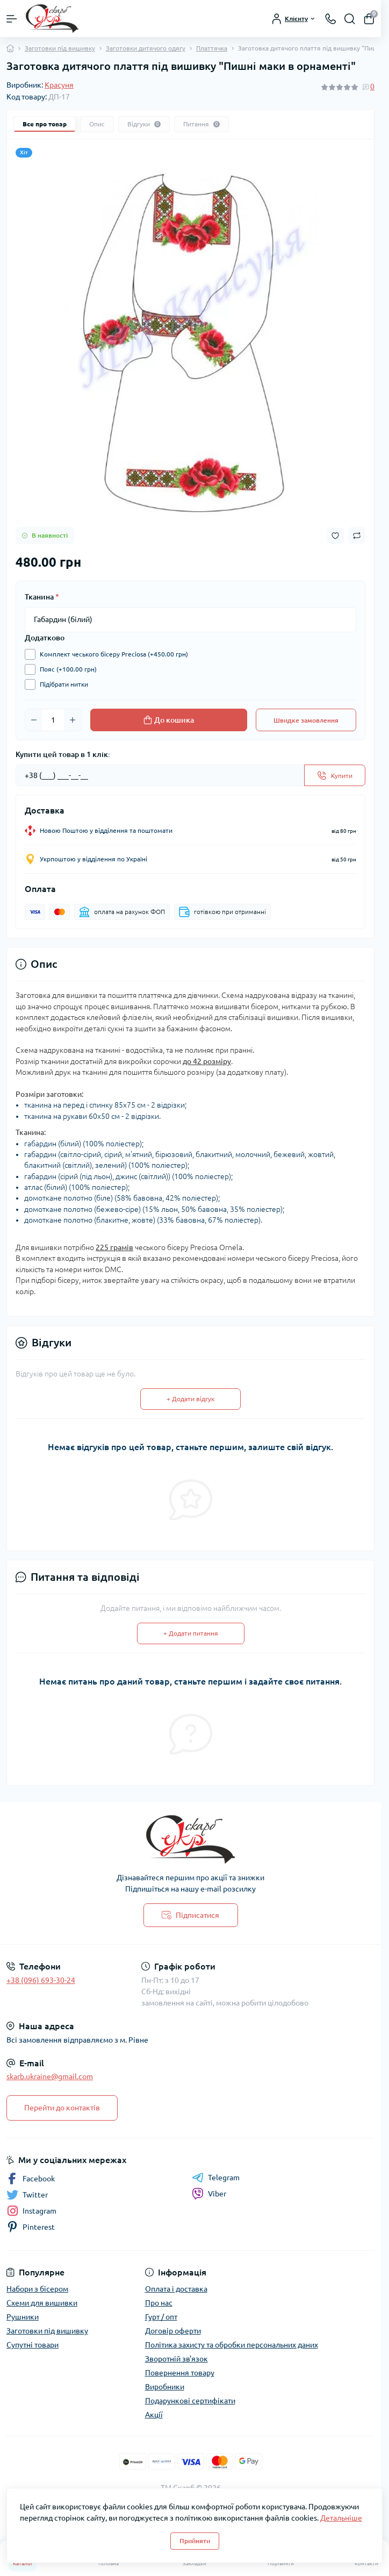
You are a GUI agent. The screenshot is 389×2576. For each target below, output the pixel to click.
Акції (154, 2414)
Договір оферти (173, 2331)
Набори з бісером (37, 2289)
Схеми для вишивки (41, 2303)
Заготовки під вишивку (60, 48)
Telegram (216, 2177)
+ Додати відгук (190, 1398)
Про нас (158, 2303)
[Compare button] (356, 535)
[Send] (334, 775)
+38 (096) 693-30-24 (40, 1980)
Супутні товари (32, 2344)
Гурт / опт (161, 2317)
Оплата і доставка (176, 2289)
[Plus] (72, 720)
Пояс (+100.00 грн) (65, 669)
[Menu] (11, 19)
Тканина (42, 597)
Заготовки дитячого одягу (145, 48)
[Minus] (33, 720)
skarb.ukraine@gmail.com (49, 2076)
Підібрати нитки (61, 684)
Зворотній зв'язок (176, 2358)
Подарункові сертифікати (190, 2400)
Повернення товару (179, 2372)
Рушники (22, 2317)
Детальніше (341, 2518)
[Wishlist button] (335, 535)
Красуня (59, 85)
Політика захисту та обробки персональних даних (231, 2344)
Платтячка (211, 48)
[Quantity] (53, 720)
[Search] (349, 18)
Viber (209, 2194)
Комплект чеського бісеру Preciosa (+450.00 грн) (111, 654)
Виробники (164, 2386)
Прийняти (194, 2540)
